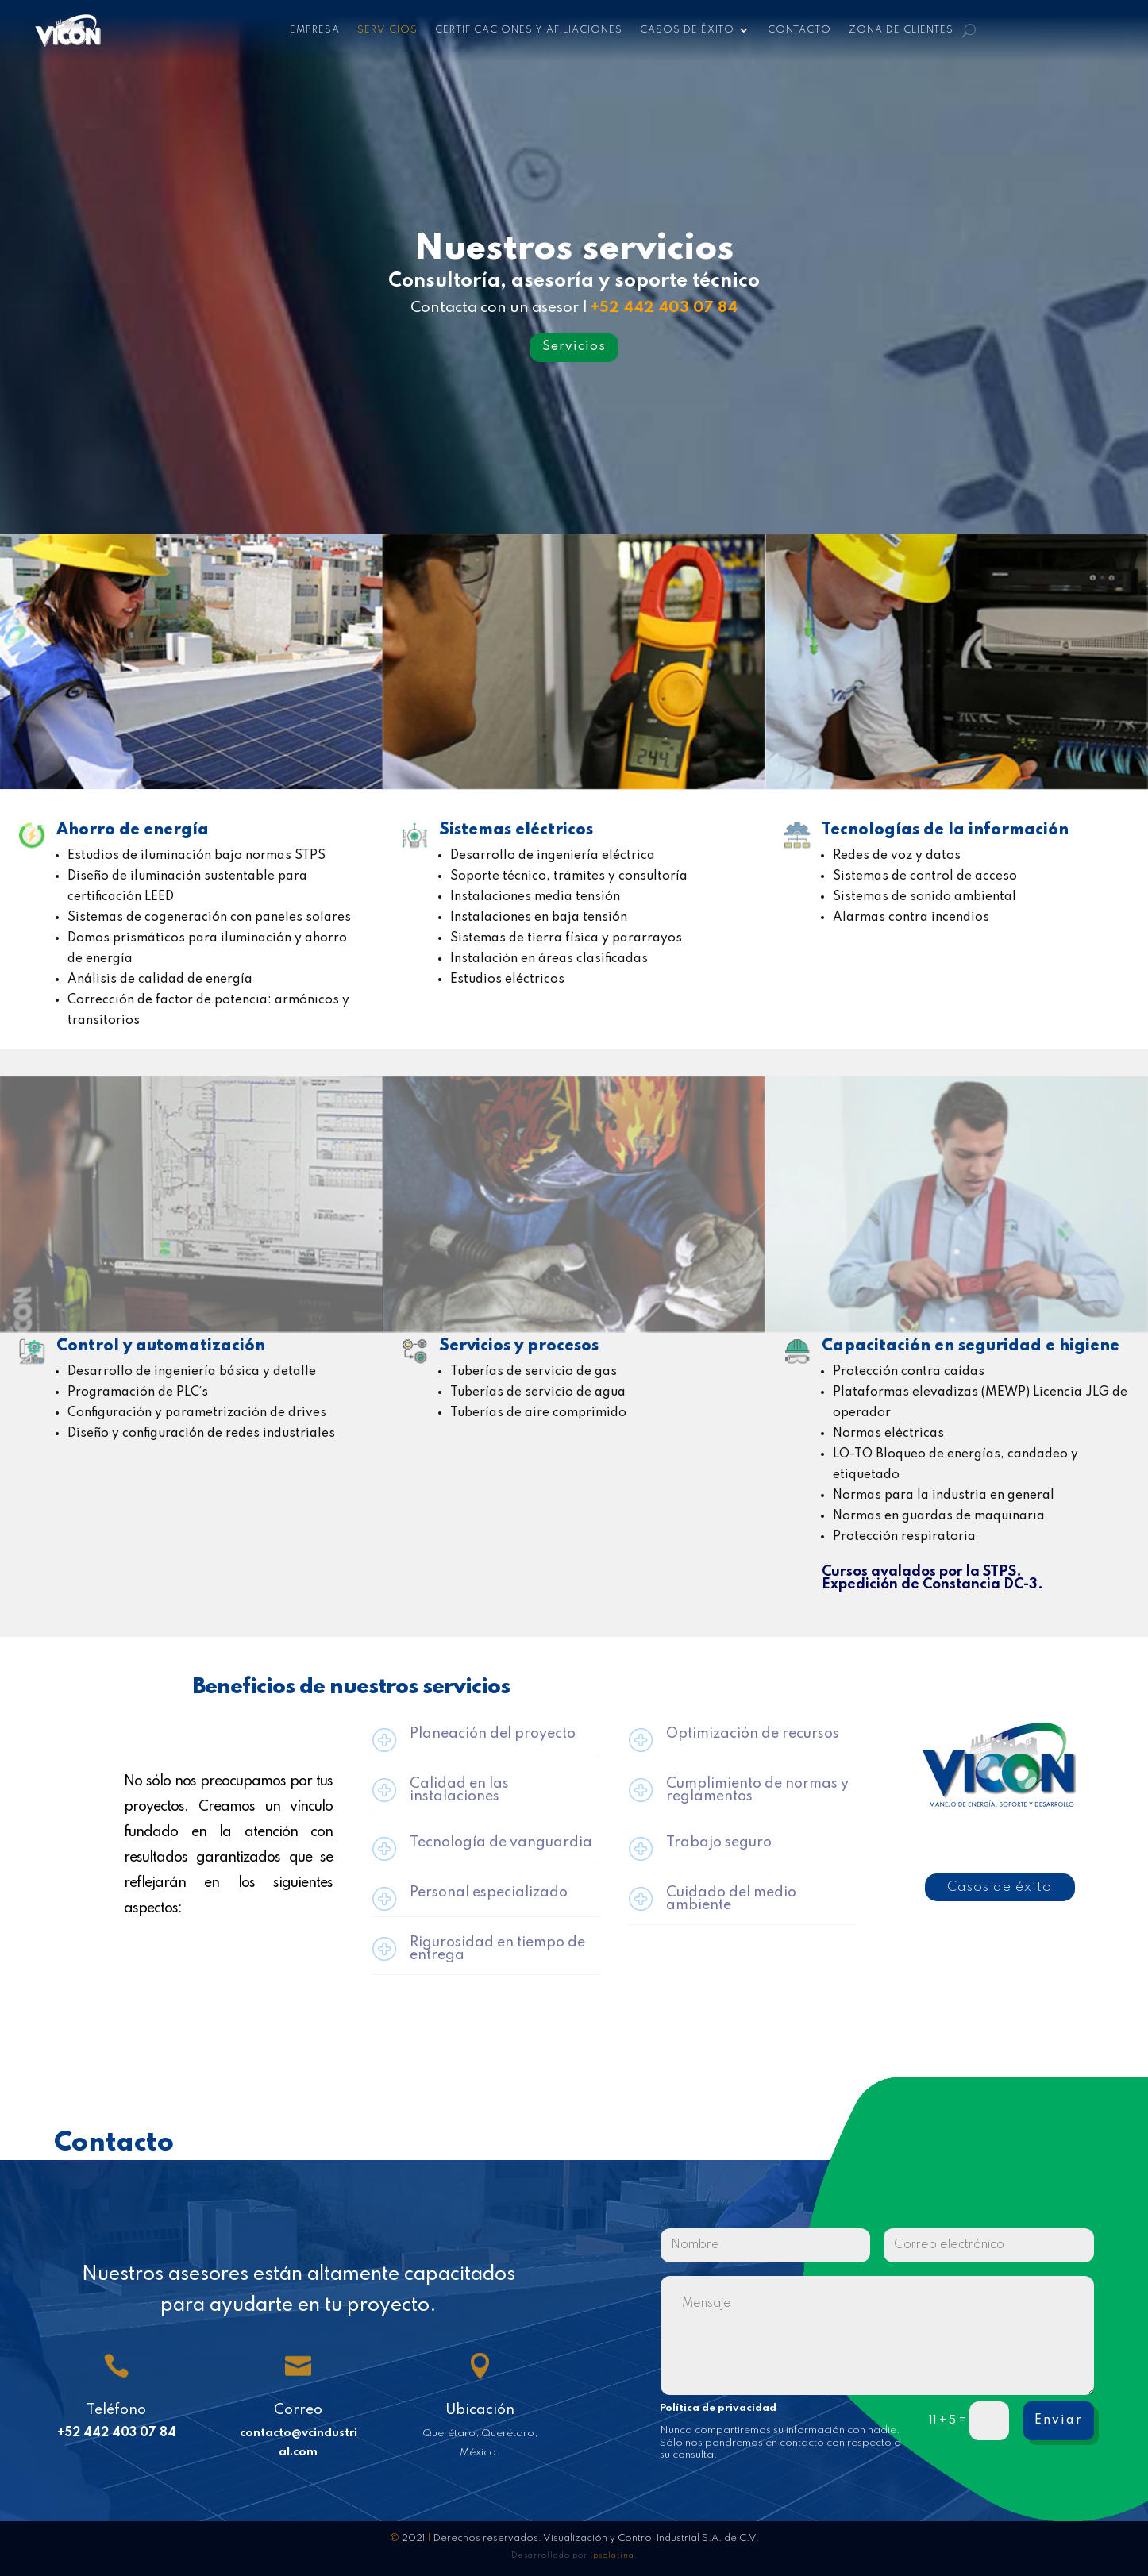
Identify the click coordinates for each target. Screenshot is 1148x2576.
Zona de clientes (901, 30)
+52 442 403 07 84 (664, 307)
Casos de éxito (687, 30)
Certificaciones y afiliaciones (528, 30)
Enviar (1058, 2420)
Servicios (387, 30)
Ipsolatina (612, 2555)
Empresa (315, 30)
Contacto (799, 30)
